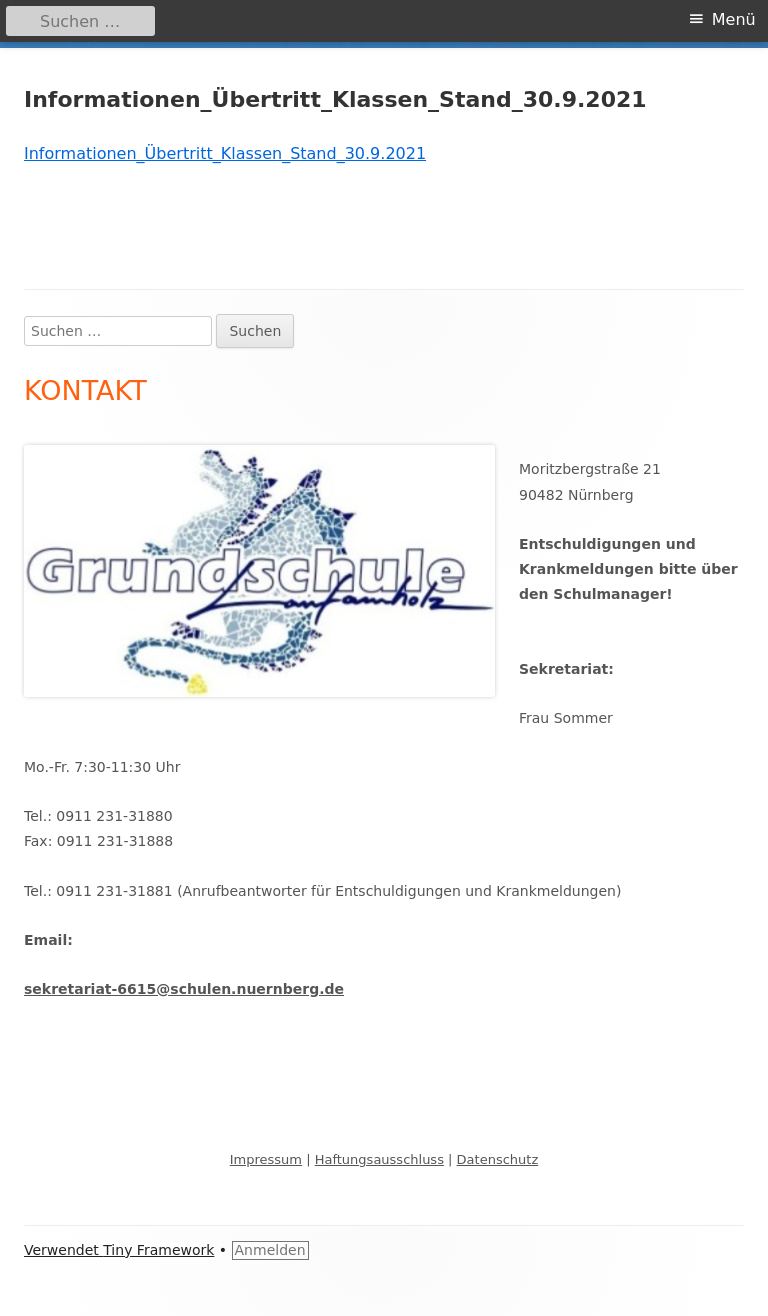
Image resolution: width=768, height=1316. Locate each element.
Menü (734, 19)
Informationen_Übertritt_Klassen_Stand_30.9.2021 (225, 153)
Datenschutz (498, 1159)
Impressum (266, 1159)
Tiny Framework (158, 1250)
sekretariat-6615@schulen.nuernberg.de (184, 989)
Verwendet (63, 1250)
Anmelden (270, 1250)
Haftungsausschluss (379, 1159)
